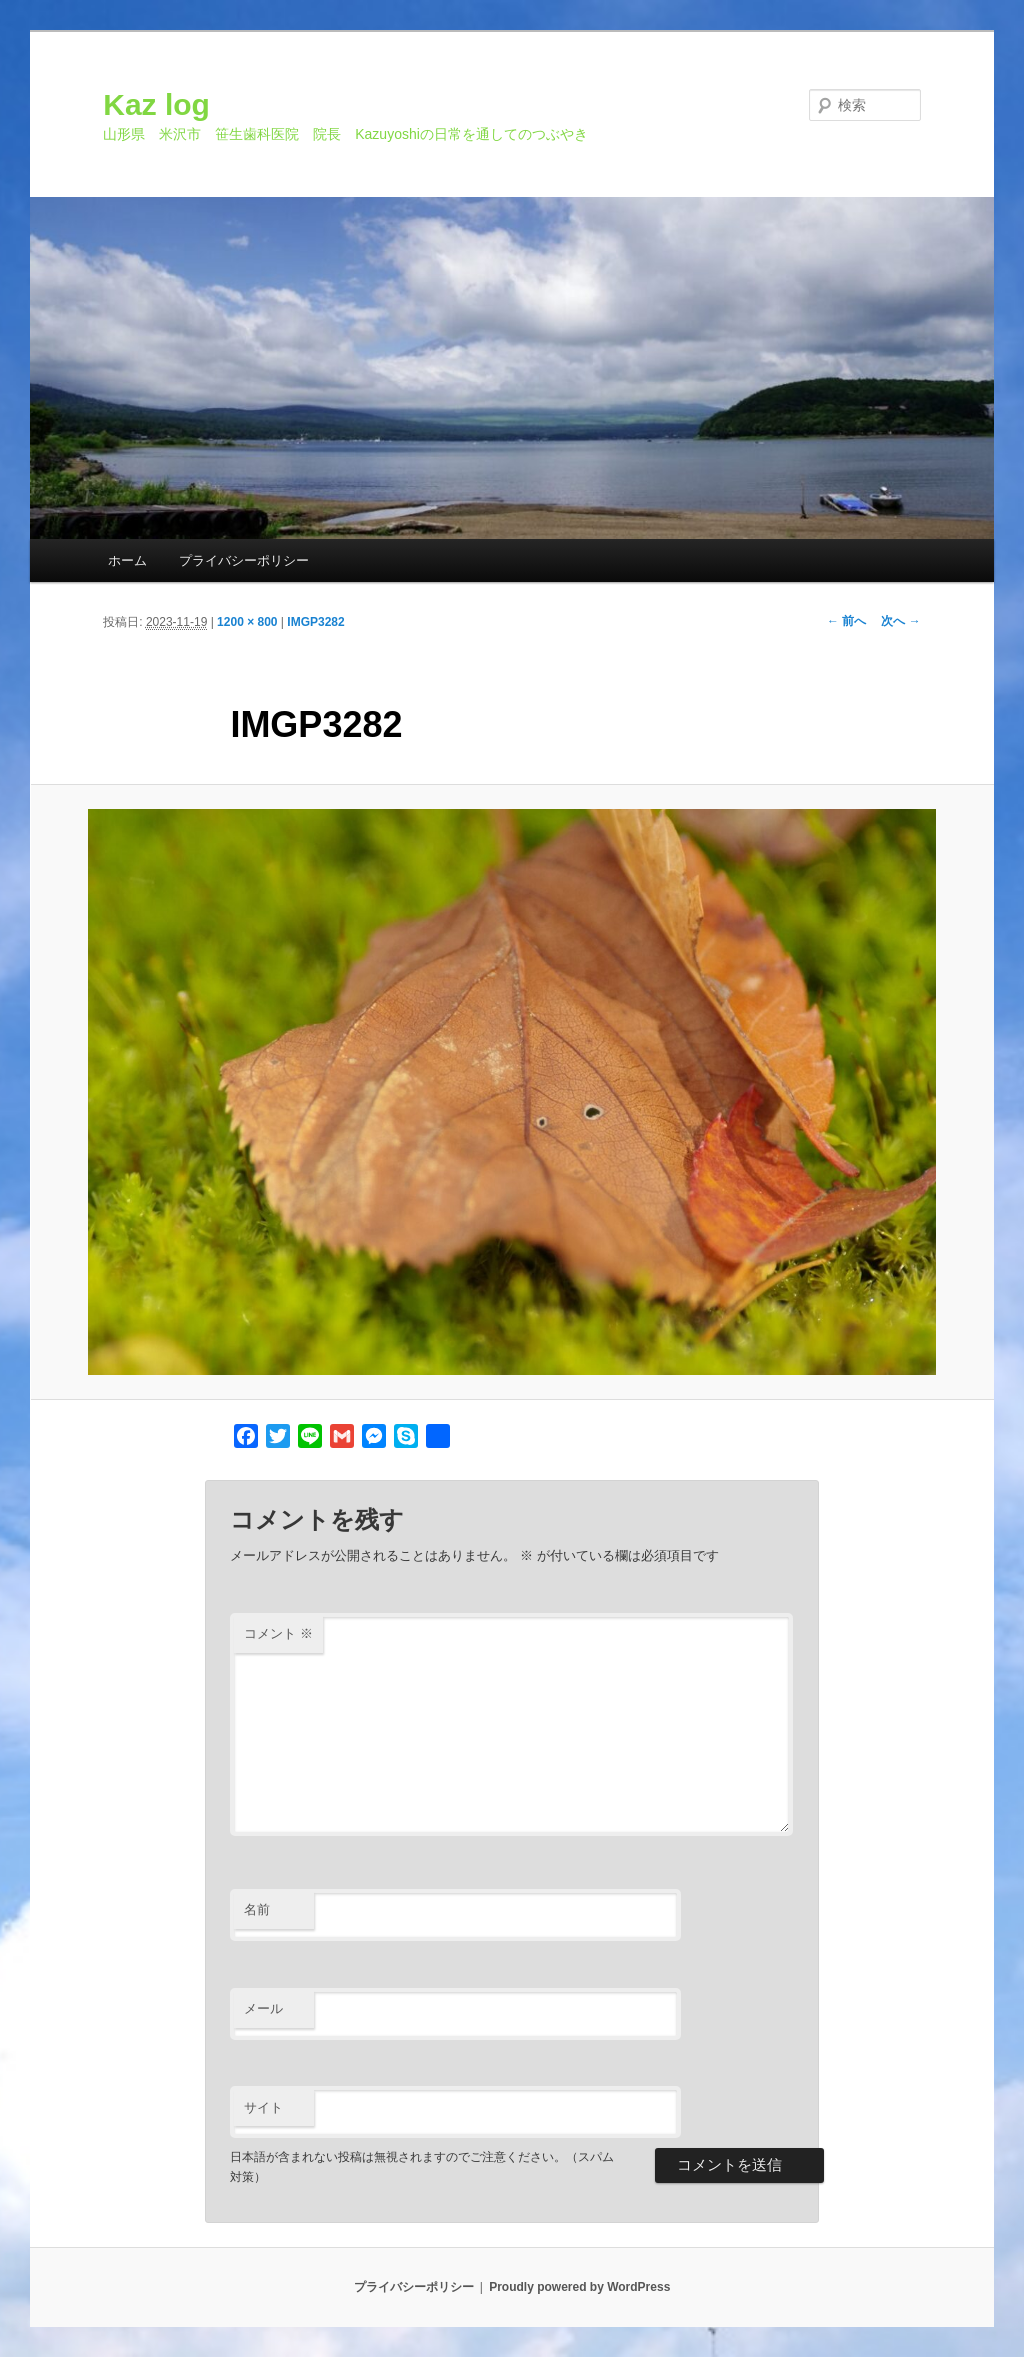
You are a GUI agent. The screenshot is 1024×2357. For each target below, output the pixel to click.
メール (263, 2008)
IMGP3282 (315, 622)
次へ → (900, 621)
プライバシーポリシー (244, 560)
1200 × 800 (247, 622)
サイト (263, 2107)
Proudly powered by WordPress (579, 2287)
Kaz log (156, 104)
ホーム (127, 560)
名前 (257, 1909)
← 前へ (846, 621)
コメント (278, 1633)
